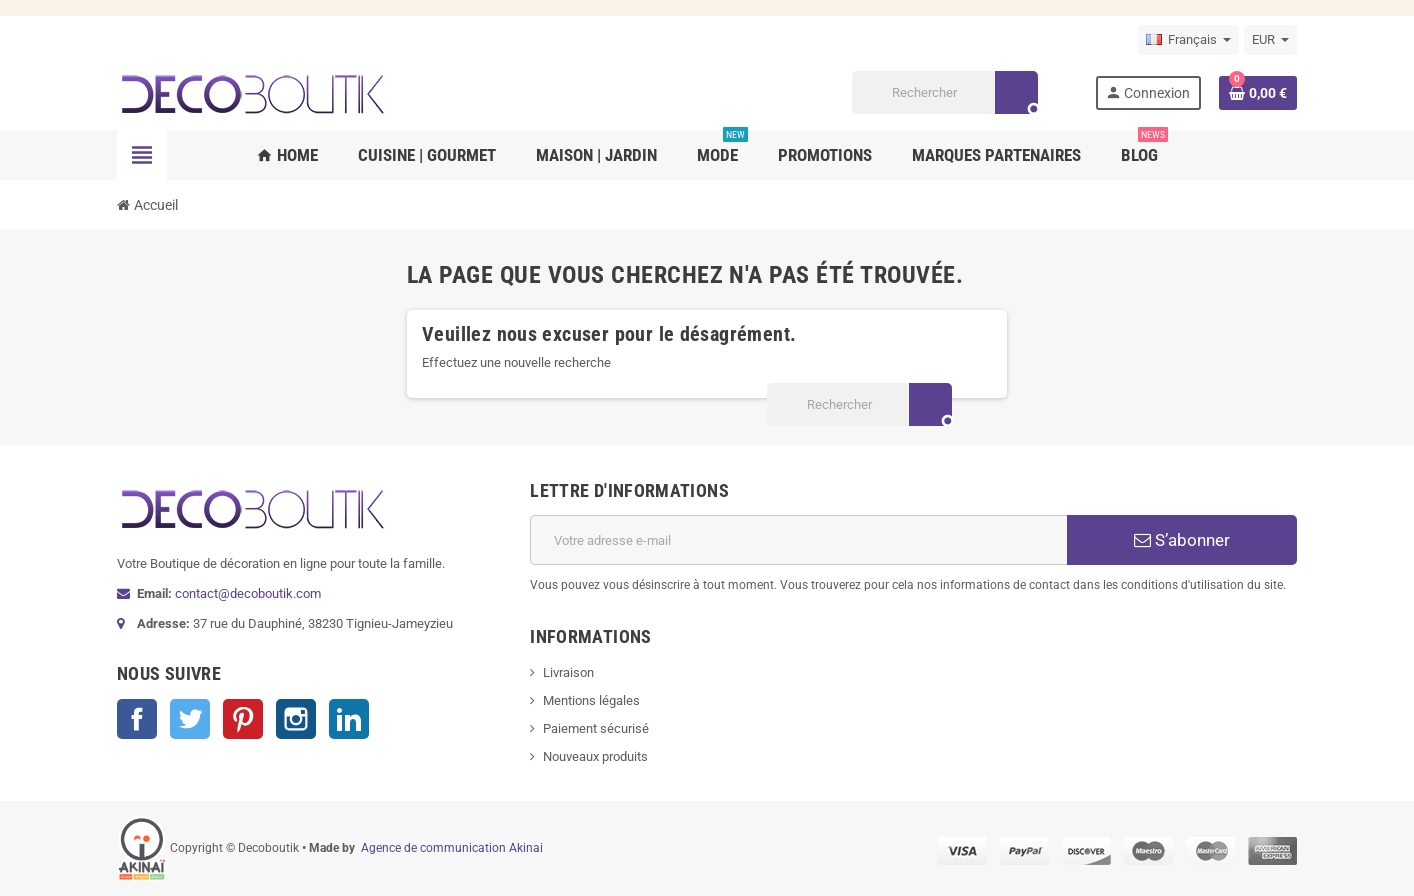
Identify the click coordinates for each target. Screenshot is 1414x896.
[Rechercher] (944, 92)
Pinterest (243, 719)
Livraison (568, 672)
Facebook (137, 719)
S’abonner (1182, 540)
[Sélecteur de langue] (1188, 40)
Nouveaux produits (595, 756)
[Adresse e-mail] (798, 540)
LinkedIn (349, 719)
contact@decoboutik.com (248, 593)
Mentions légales (591, 700)
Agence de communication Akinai (452, 848)
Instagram (296, 719)
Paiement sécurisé (596, 728)
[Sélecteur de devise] (1270, 40)
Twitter (190, 719)
